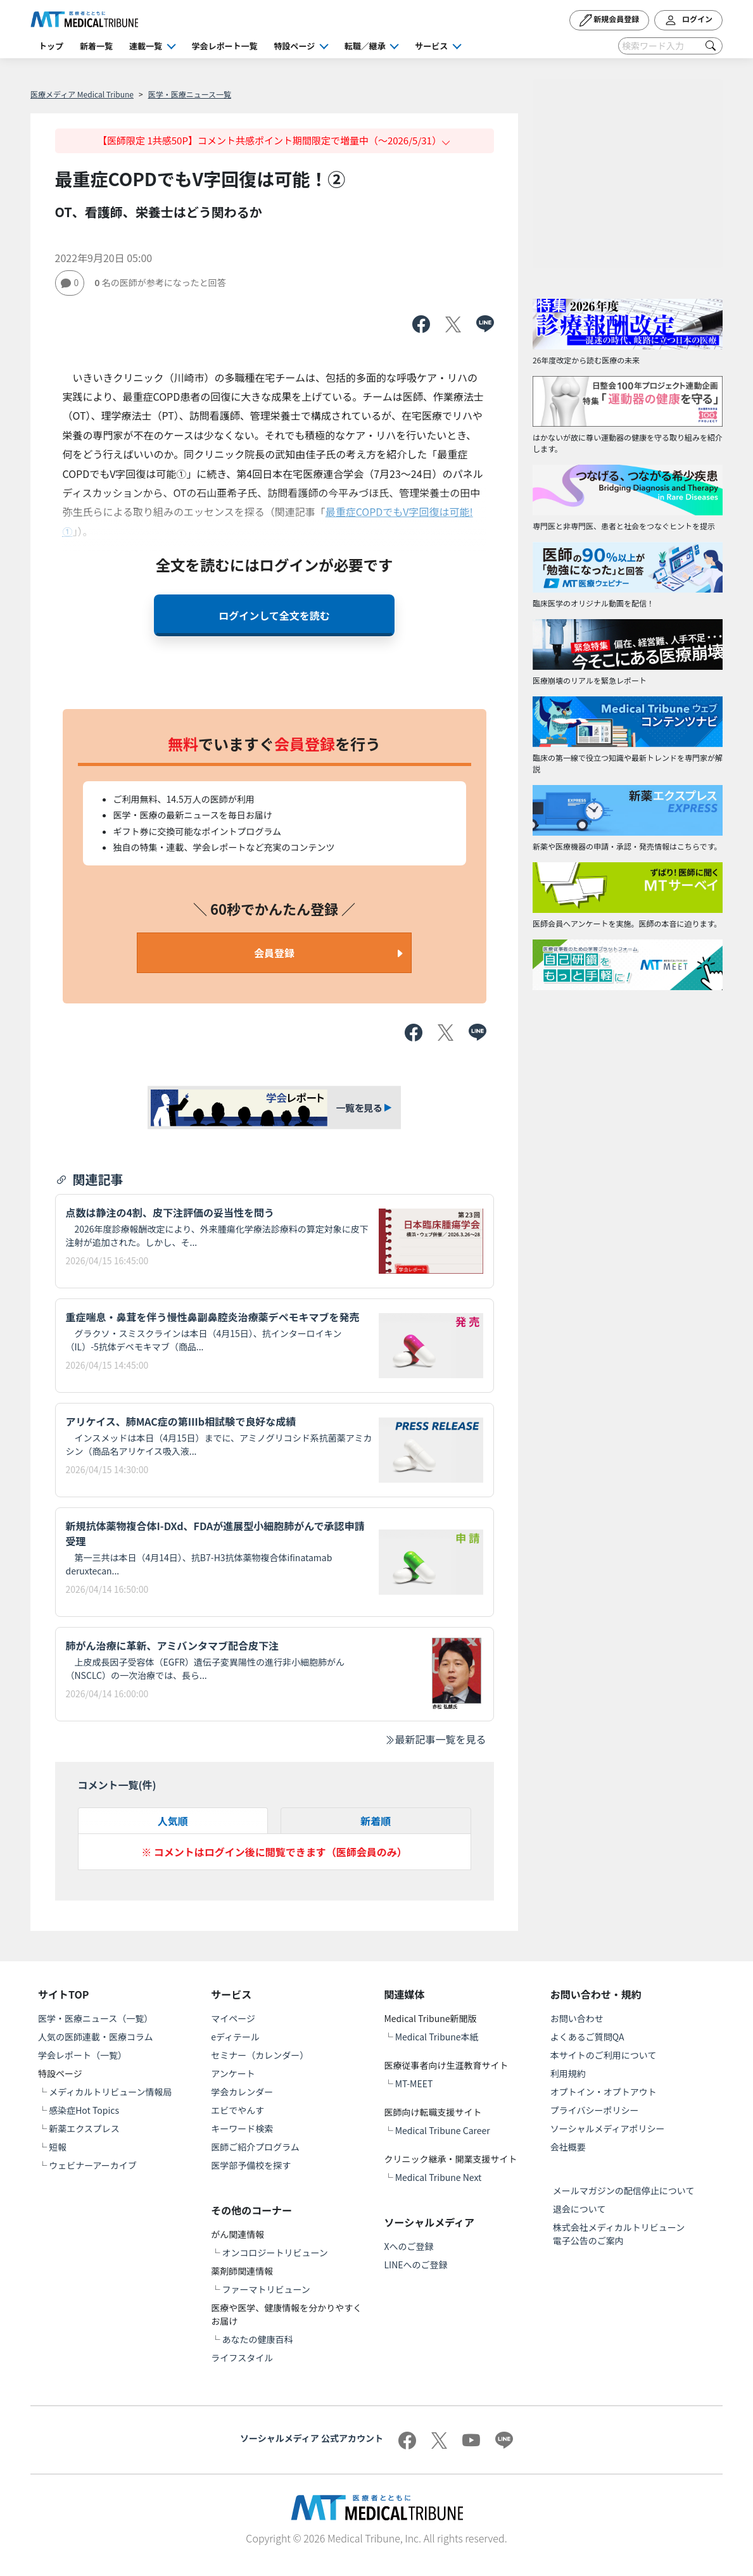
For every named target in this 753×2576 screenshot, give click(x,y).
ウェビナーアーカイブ (93, 2165)
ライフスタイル (242, 2357)
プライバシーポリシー (594, 2110)
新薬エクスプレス (84, 2128)
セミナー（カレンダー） (259, 2055)
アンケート (233, 2073)
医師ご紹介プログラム (255, 2146)
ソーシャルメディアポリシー (607, 2128)
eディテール (235, 2036)
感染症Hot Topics (84, 2110)
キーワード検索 (242, 2128)
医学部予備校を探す (251, 2165)
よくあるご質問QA (587, 2036)
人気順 (173, 1820)
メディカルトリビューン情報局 (110, 2091)
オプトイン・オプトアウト (603, 2091)
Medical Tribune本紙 (437, 2036)
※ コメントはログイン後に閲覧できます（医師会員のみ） (274, 1851)
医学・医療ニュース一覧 (189, 94)
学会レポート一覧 (225, 46)
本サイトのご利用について (603, 2055)
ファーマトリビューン (266, 2289)
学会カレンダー (242, 2091)
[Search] (670, 45)
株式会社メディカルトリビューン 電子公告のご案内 (623, 2234)
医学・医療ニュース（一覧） (95, 2018)
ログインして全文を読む (274, 615)
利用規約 (568, 2073)
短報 (57, 2146)
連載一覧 (145, 46)
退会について (579, 2208)
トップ (51, 46)
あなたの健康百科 (257, 2339)
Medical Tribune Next (438, 2177)
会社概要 (568, 2146)
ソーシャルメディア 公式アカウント (311, 2438)
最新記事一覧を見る (435, 1739)
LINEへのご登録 (416, 2264)
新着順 (375, 1820)
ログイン (688, 20)
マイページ (233, 2018)
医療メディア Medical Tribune (82, 94)
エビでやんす (237, 2110)
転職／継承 (365, 46)
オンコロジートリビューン (274, 2252)
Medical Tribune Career (442, 2130)
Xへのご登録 (409, 2246)
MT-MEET (414, 2083)
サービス (431, 46)
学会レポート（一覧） (82, 2055)
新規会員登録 (609, 20)
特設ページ (294, 46)
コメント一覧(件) (117, 1784)
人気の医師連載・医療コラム (95, 2036)
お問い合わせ (577, 2018)
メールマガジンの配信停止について (624, 2190)
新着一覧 (96, 46)
